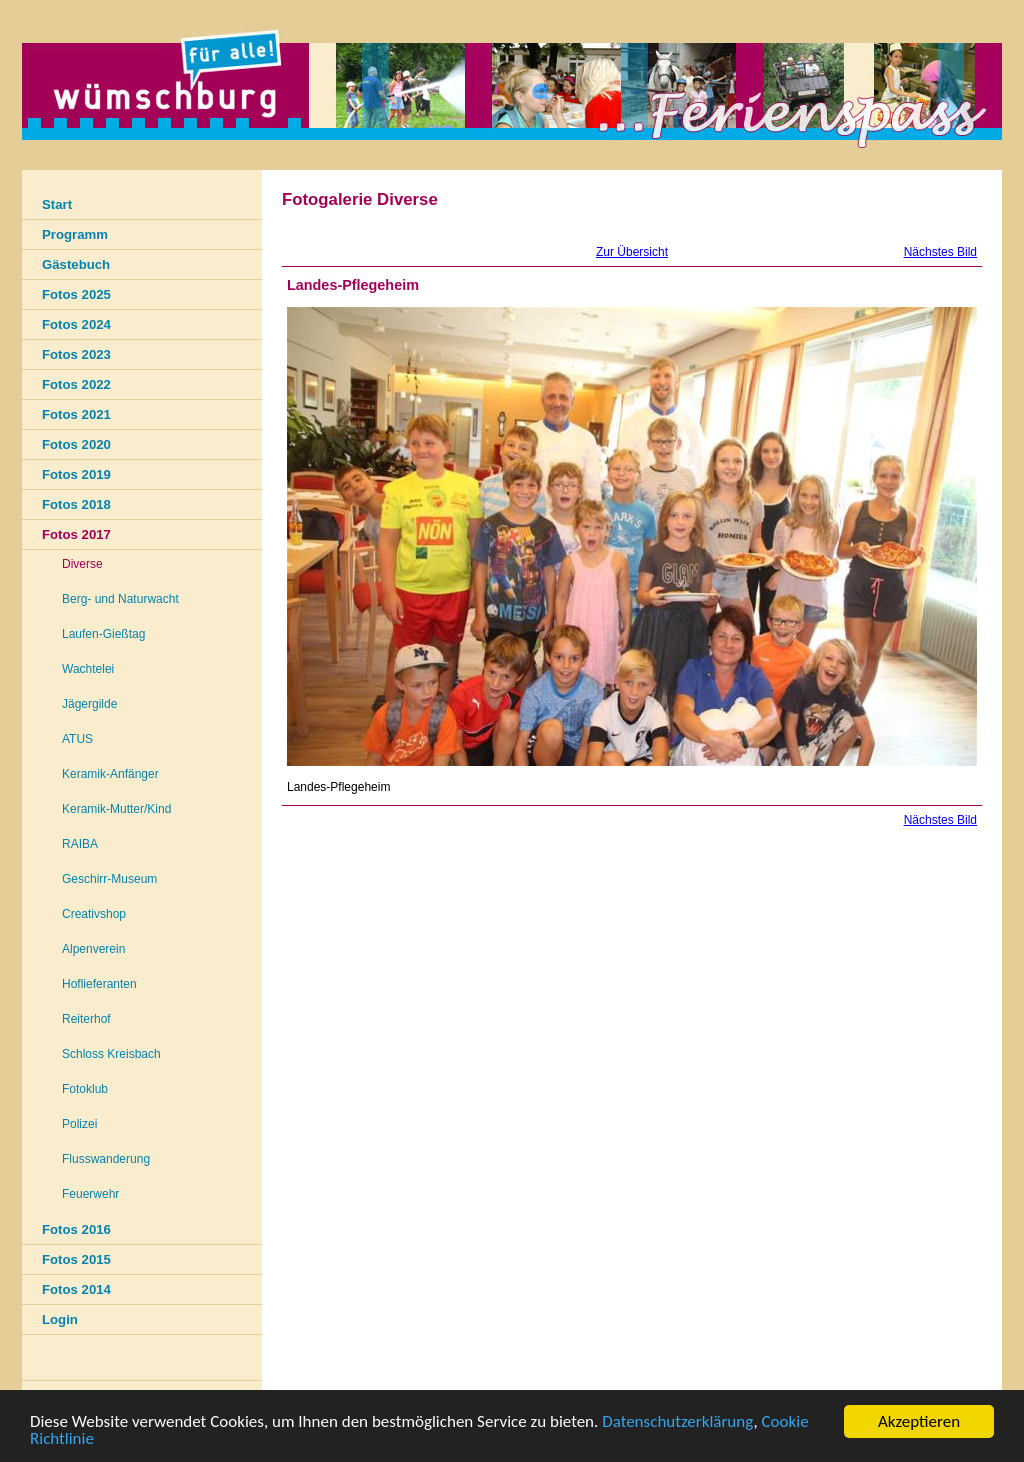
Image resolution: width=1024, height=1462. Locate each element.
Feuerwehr (90, 1194)
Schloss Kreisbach (111, 1054)
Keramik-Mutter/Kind (116, 809)
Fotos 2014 (76, 1289)
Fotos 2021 (76, 414)
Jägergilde (89, 704)
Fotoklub (85, 1089)
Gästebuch (76, 264)
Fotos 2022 (76, 384)
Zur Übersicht (632, 252)
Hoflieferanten (99, 984)
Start (57, 204)
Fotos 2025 (76, 294)
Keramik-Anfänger (110, 774)
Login (60, 1319)
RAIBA (80, 844)
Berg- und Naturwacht (120, 599)
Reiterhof (86, 1019)
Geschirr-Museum (109, 879)
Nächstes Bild (940, 252)
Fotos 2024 (76, 324)
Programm (75, 234)
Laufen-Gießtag (103, 634)
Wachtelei (88, 669)
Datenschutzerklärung (677, 1422)
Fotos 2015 (76, 1259)
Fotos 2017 (76, 534)
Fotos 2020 (76, 444)
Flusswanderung (106, 1159)
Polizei (79, 1124)
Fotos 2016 (76, 1229)
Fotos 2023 (76, 354)
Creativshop (94, 914)
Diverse (82, 564)
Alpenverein (93, 949)
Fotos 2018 (76, 504)
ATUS (77, 739)
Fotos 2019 (76, 474)
